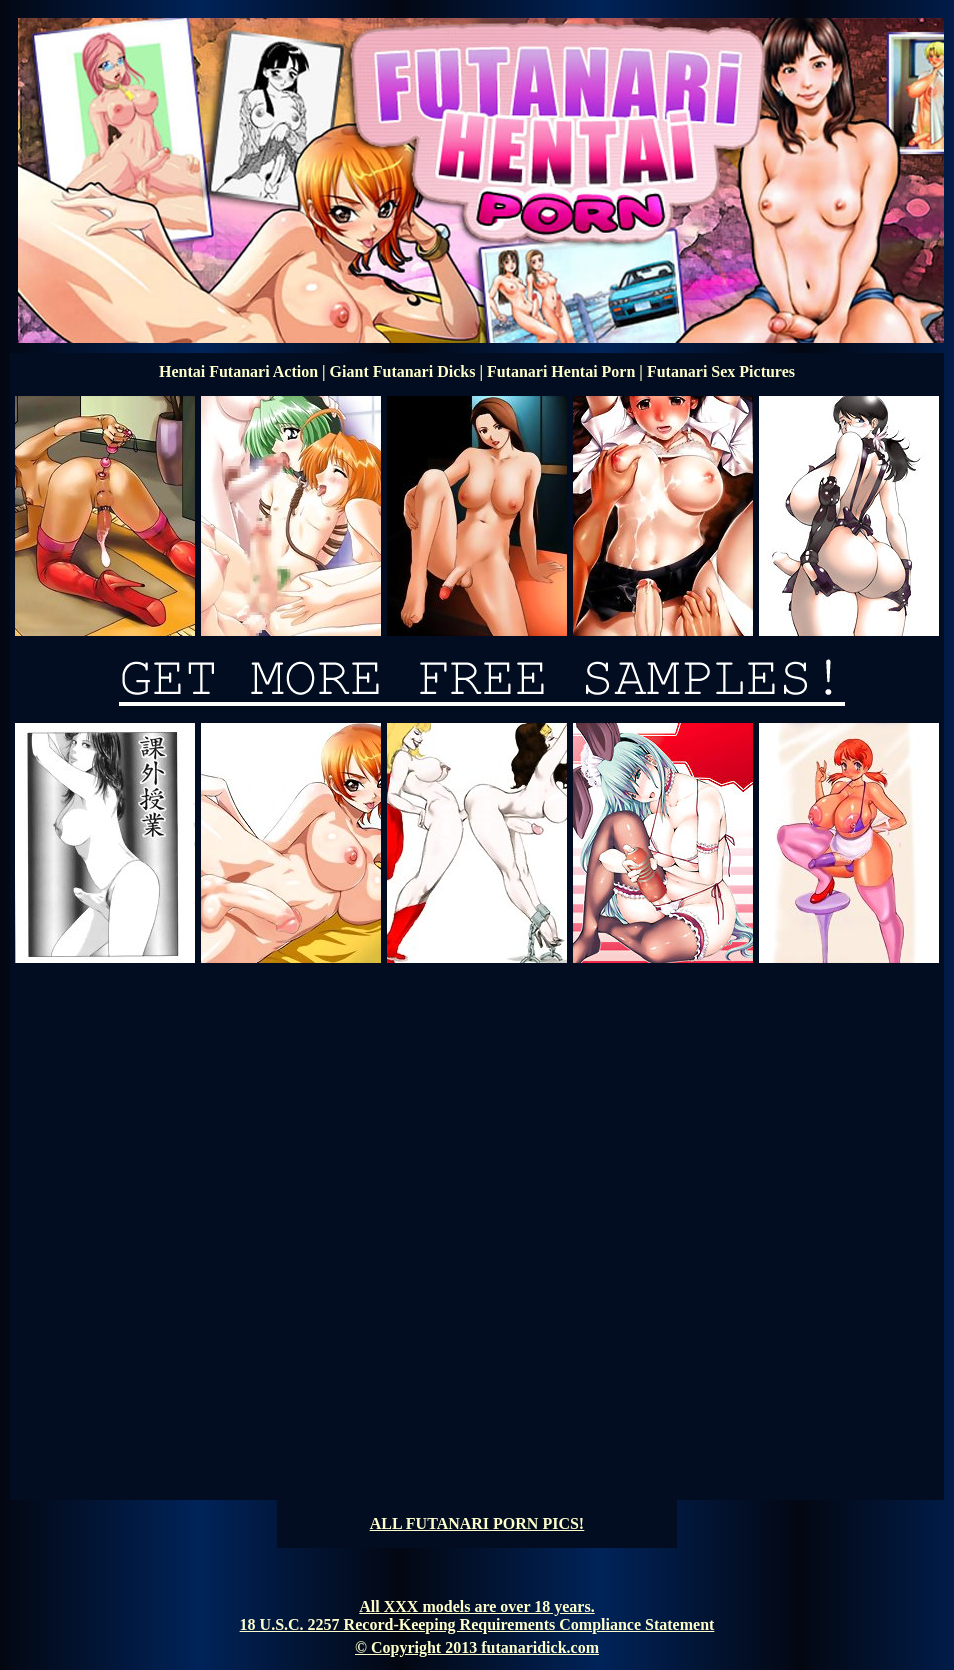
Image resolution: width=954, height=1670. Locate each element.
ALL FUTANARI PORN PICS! (477, 1523)
